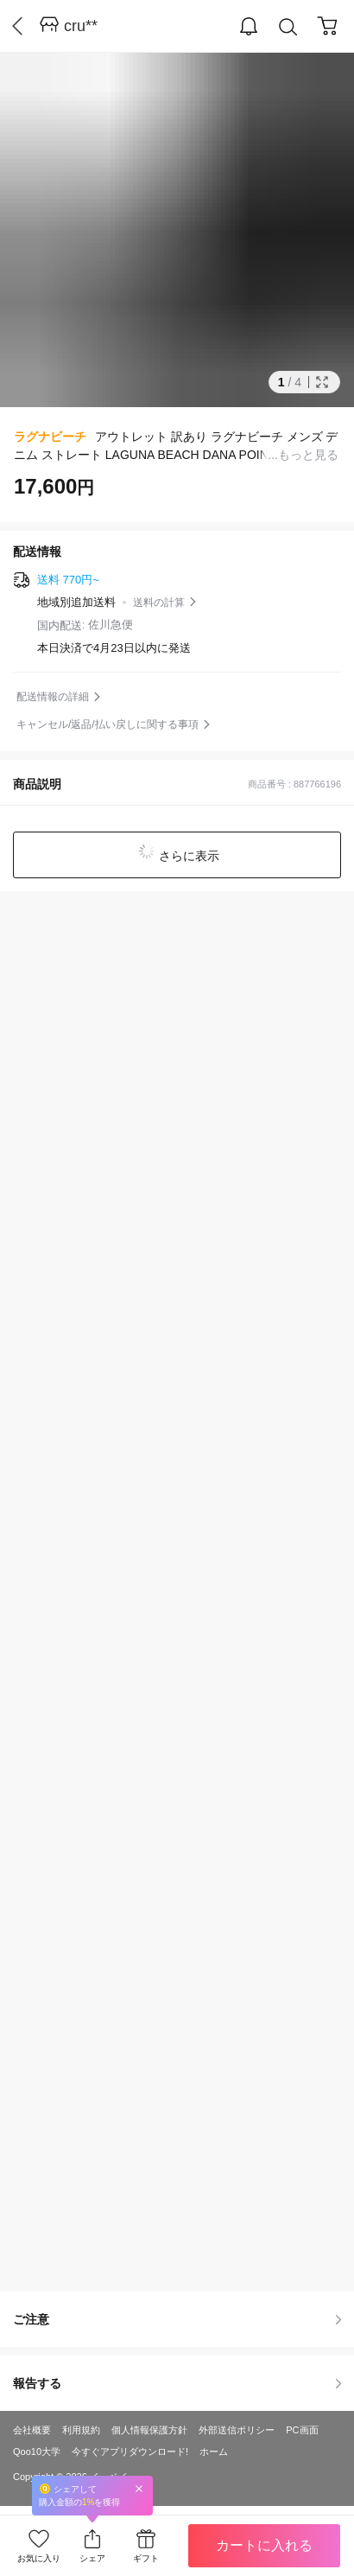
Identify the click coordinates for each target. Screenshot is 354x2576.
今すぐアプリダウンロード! (130, 2451)
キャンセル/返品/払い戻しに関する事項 (107, 724)
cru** (81, 26)
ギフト (146, 2558)
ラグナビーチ (50, 436)
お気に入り (38, 2558)
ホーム (213, 2451)
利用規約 (81, 2430)
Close (139, 2488)
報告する (177, 2383)
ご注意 (177, 2319)
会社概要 (32, 2430)
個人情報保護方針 (149, 2430)
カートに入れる (264, 2545)
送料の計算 (159, 602)
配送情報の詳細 (52, 697)
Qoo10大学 (36, 2451)
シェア (92, 2558)
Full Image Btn (322, 382)
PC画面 (302, 2430)
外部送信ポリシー (237, 2430)
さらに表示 (187, 856)
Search (288, 27)
